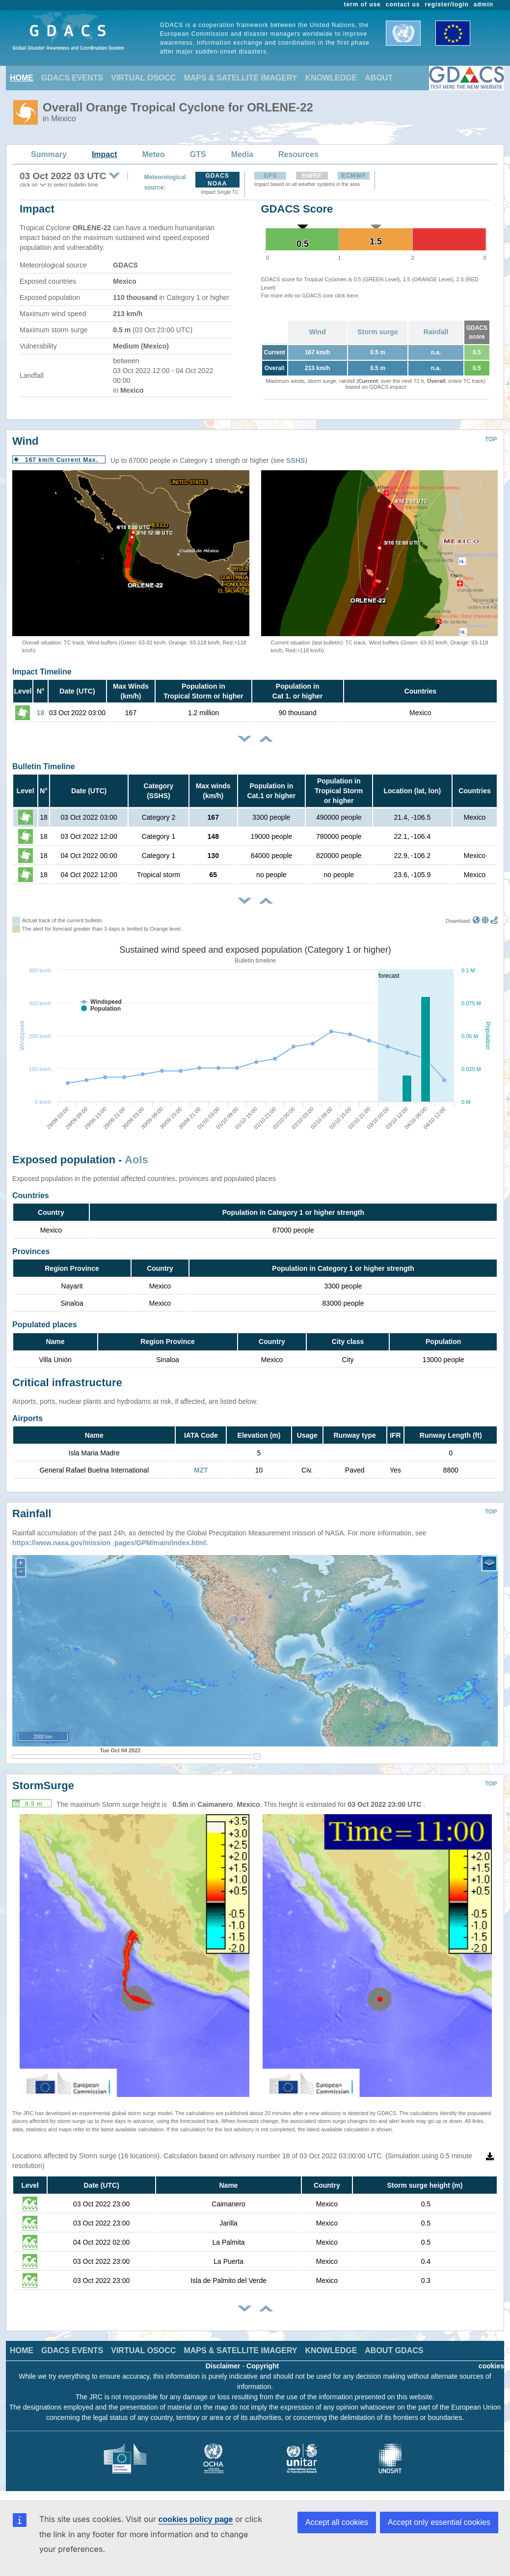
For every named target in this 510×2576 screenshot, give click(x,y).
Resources (298, 154)
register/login (446, 4)
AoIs (136, 1160)
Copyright (262, 2366)
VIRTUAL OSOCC (143, 78)
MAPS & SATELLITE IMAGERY (240, 78)
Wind (317, 332)
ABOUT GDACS (394, 2350)
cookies (491, 2366)
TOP (491, 439)
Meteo (153, 154)
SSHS (295, 460)
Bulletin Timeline (43, 766)
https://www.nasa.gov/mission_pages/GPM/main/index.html (109, 1543)
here (352, 295)
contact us (403, 4)
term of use (362, 4)
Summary (49, 154)
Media (242, 154)
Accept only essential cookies (439, 2522)
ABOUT (379, 78)
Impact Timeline (42, 672)
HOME (21, 78)
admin (483, 4)
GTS (198, 154)
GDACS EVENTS (72, 78)
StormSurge (43, 1785)
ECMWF (353, 175)
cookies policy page (195, 2519)
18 (41, 713)
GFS (270, 175)
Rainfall (436, 332)
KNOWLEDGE (331, 78)
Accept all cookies (336, 2522)
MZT (201, 1470)
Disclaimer (223, 2366)
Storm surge (377, 332)
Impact (104, 154)
